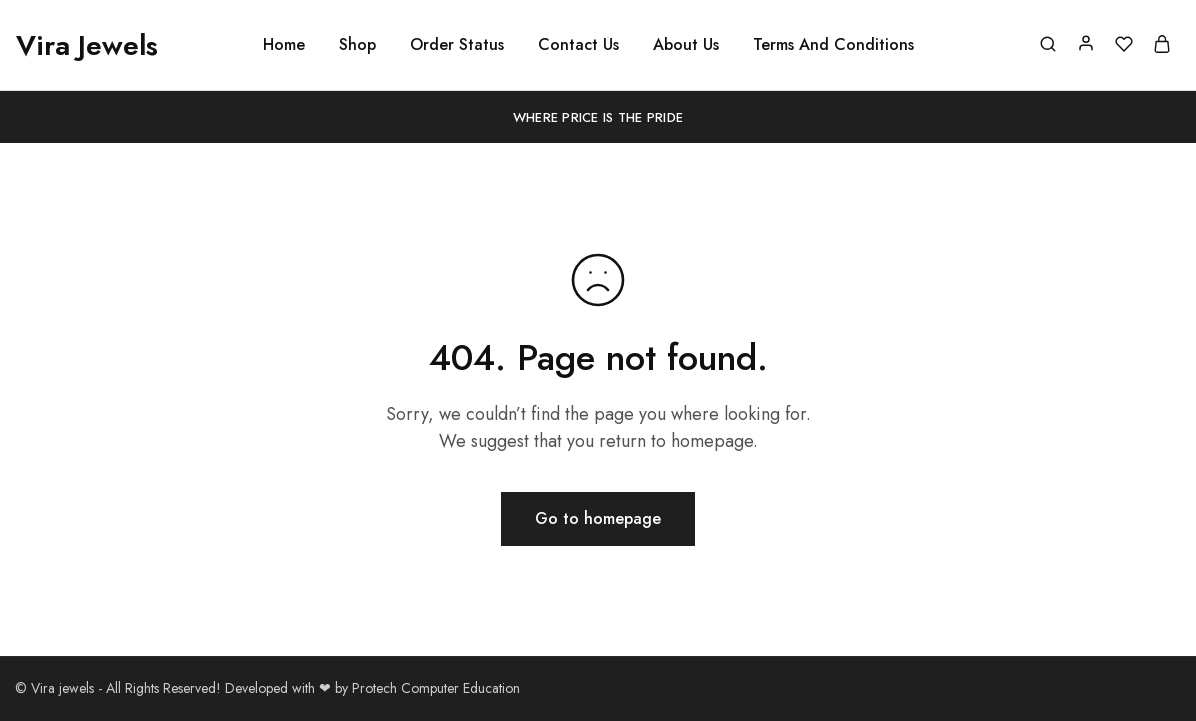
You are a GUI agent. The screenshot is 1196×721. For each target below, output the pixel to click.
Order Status (457, 45)
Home (284, 45)
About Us (686, 45)
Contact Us (578, 45)
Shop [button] (357, 45)
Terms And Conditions (833, 45)
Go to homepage (598, 518)
